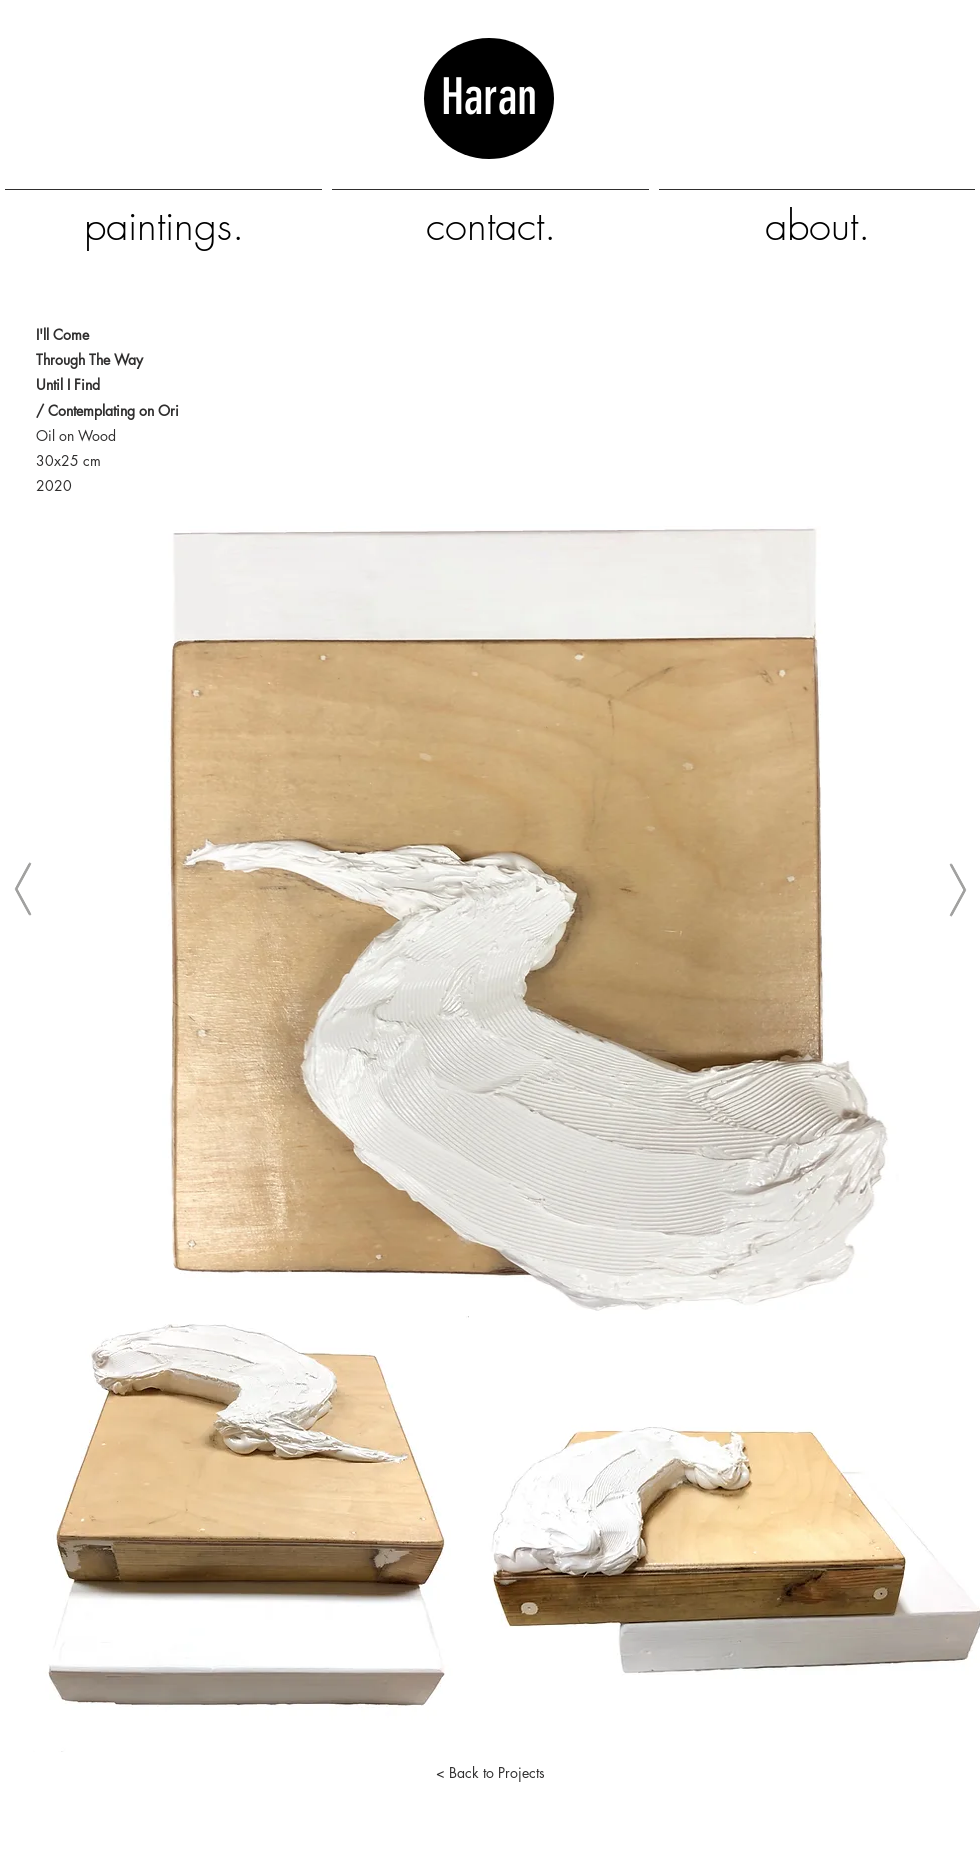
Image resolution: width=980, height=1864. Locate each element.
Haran (489, 127)
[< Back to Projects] (490, 1772)
